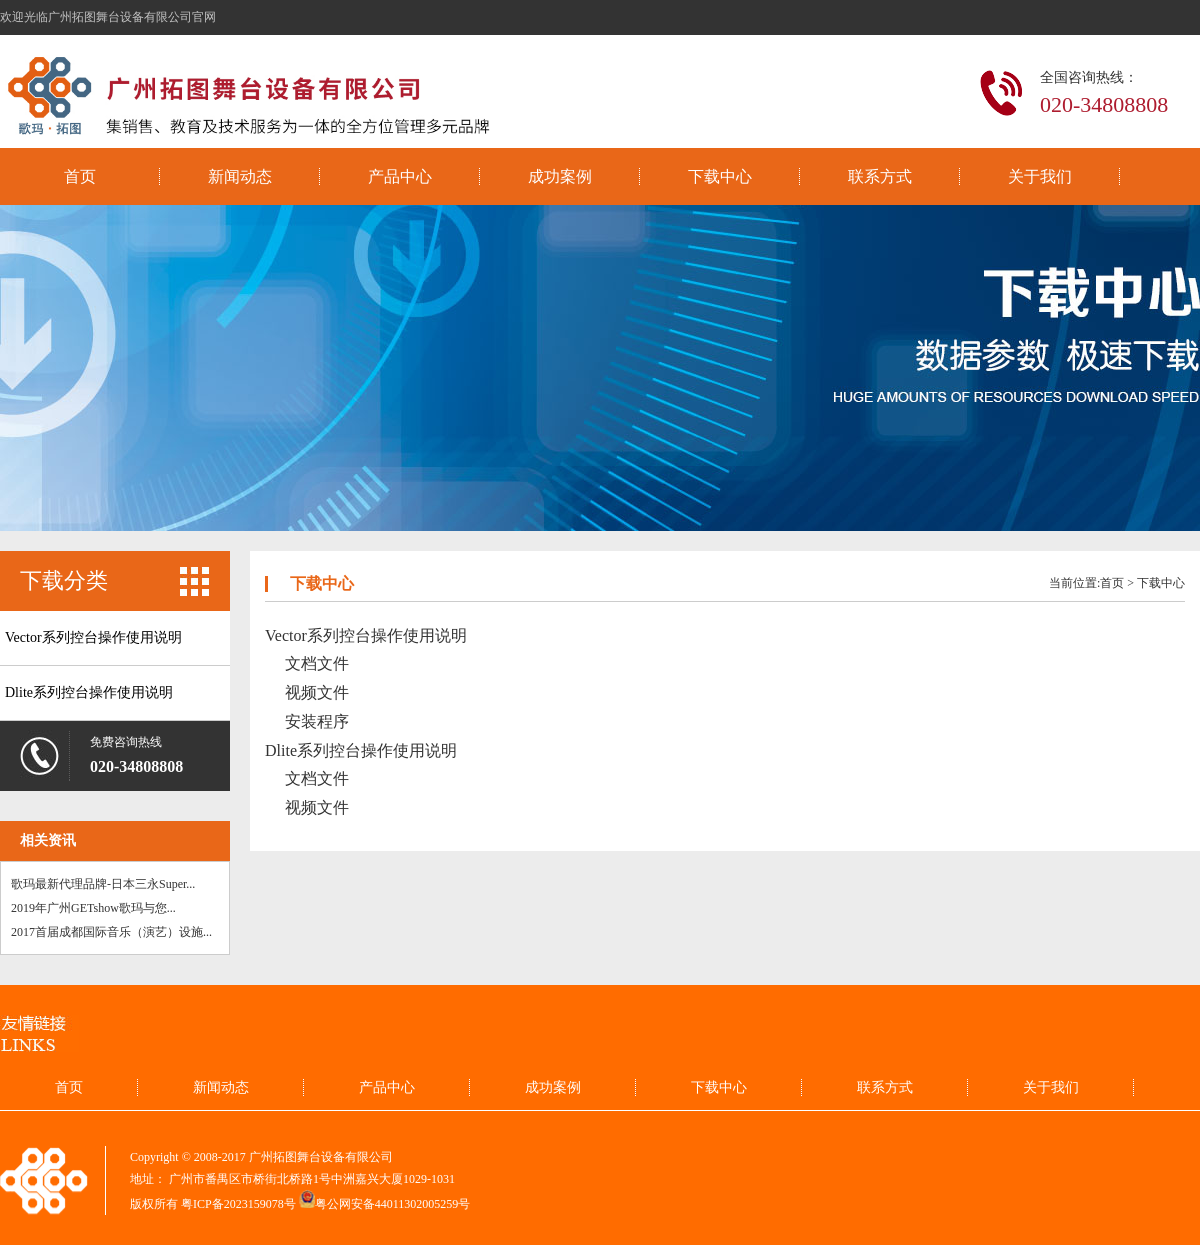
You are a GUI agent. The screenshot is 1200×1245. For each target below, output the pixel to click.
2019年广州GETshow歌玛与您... (93, 908)
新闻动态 (240, 176)
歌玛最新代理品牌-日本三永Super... (103, 884)
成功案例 (560, 176)
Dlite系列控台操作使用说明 (89, 692)
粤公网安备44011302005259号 (393, 1204)
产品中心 (400, 176)
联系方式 (880, 176)
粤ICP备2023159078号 (238, 1204)
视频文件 (317, 692)
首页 (80, 176)
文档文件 (317, 663)
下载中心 (720, 176)
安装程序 (317, 721)
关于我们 (1040, 176)
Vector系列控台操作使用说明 (93, 637)
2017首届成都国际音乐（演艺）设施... (111, 932)
